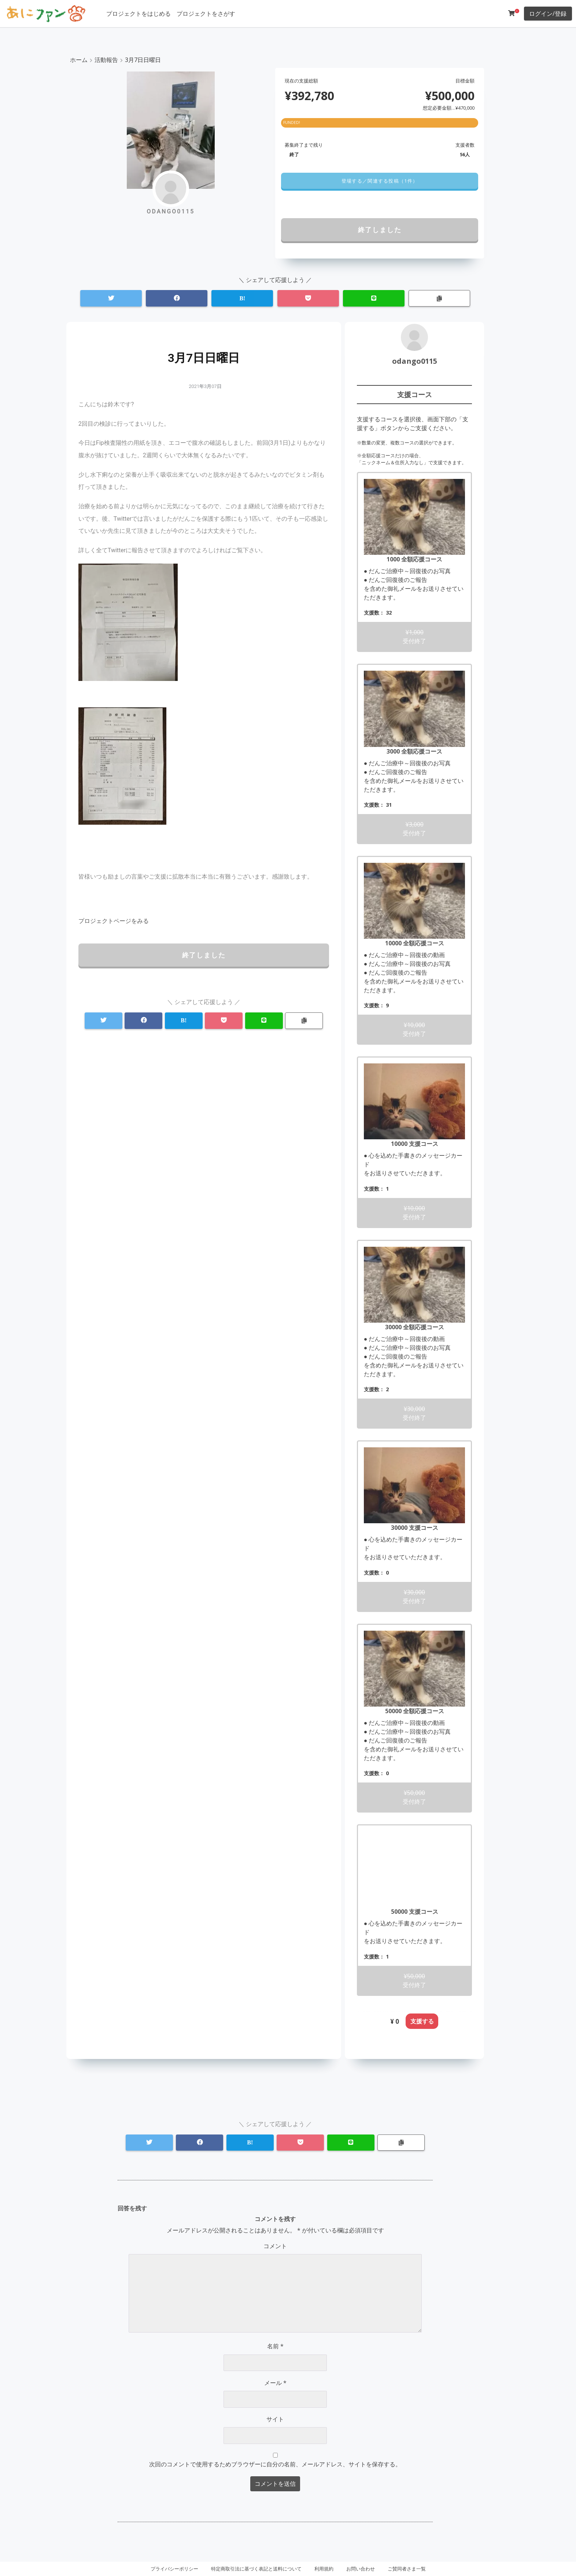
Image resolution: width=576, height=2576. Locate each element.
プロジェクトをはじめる (138, 14)
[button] (379, 181)
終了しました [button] (380, 229)
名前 (275, 2346)
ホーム (79, 60)
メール (275, 2383)
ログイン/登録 (547, 14)
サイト (275, 2419)
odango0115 (414, 361)
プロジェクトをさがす (206, 14)
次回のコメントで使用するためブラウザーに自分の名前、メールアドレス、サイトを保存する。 (275, 2464)
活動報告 (106, 60)
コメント (275, 2246)
